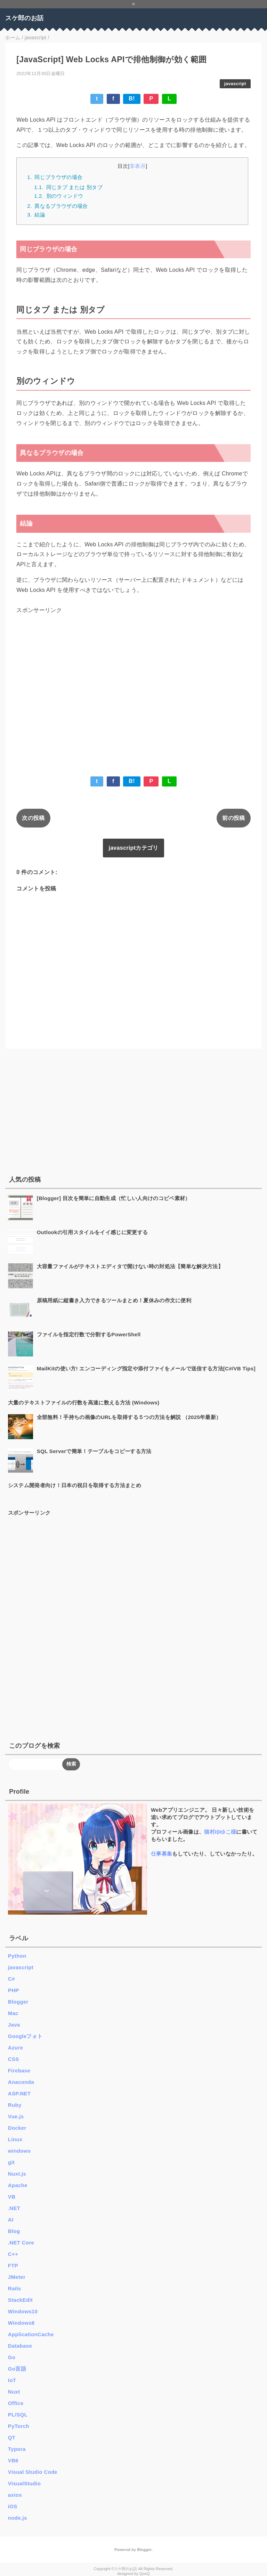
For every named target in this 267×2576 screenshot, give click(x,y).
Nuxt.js (17, 2174)
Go (11, 2357)
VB (11, 2197)
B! (132, 98)
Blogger (18, 2002)
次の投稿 (33, 818)
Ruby (15, 2105)
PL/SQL (17, 2415)
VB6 (13, 2460)
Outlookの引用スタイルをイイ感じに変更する (92, 1232)
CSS (13, 2059)
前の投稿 (233, 818)
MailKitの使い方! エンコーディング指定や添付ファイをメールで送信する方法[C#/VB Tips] (146, 1368)
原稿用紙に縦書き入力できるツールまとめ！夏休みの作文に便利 (114, 1300)
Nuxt (14, 2392)
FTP (13, 2265)
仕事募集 (161, 1854)
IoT (12, 2380)
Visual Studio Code (32, 2472)
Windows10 (23, 2311)
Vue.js (16, 2116)
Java (14, 2025)
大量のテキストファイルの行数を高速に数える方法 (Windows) (83, 1402)
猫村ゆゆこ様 (220, 1832)
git (11, 2162)
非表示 (138, 166)
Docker (17, 2128)
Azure (15, 2048)
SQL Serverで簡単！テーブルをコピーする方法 (94, 1451)
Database (20, 2346)
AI (11, 2220)
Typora (17, 2449)
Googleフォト (25, 2036)
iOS (12, 2506)
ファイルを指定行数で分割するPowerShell (89, 1334)
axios (15, 2495)
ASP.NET (19, 2093)
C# (11, 1979)
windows (19, 2151)
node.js (17, 2518)
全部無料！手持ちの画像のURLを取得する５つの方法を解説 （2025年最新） (129, 1417)
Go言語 (17, 2369)
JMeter (16, 2277)
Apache (17, 2185)
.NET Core (21, 2242)
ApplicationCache (31, 2334)
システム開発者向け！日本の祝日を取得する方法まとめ (74, 1485)
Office (15, 2403)
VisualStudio (24, 2483)
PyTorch (18, 2426)
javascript (235, 83)
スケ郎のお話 (24, 18)
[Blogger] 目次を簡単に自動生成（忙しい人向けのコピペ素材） (114, 1198)
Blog (14, 2231)
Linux (15, 2139)
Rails (14, 2288)
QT (11, 2437)
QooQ (144, 2573)
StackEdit (20, 2300)
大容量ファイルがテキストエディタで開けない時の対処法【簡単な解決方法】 (130, 1266)
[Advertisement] (133, 684)
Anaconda (21, 2082)
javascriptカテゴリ (133, 848)
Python (17, 1956)
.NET (14, 2208)
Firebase (19, 2070)
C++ (13, 2254)
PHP (13, 1990)
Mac (13, 2013)
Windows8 (21, 2323)
